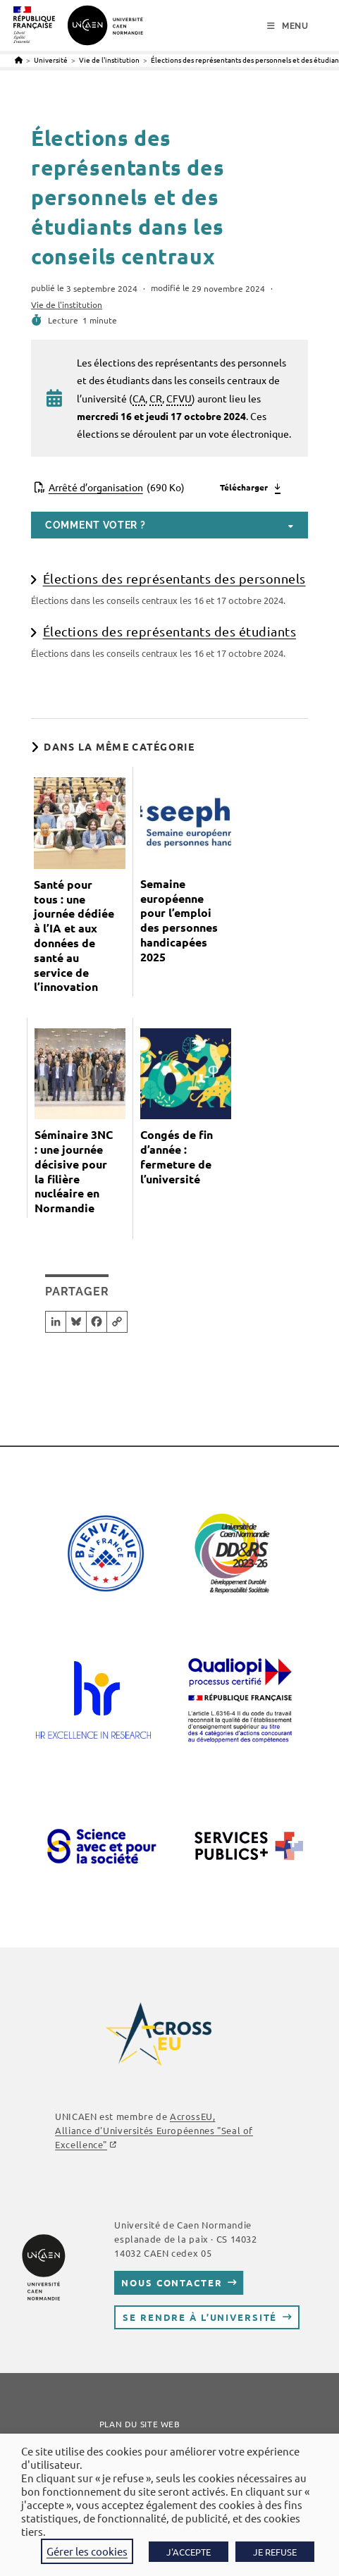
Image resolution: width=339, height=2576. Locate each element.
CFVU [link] (179, 398)
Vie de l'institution (66, 304)
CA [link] (138, 398)
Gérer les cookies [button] (87, 2551)
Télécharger (244, 487)
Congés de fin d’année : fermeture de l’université (176, 1156)
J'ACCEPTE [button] (188, 2552)
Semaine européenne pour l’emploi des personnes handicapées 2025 (179, 920)
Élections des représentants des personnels (174, 578)
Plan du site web (139, 2423)
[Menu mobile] (288, 26)
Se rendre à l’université (200, 2317)
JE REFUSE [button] (275, 2552)
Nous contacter (171, 2282)
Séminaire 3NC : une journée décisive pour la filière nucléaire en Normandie (74, 1171)
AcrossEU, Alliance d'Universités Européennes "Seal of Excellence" (154, 2130)
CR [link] (155, 398)
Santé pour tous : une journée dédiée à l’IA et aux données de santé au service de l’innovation (74, 935)
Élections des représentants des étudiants (170, 631)
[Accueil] (19, 59)
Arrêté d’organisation (117, 487)
